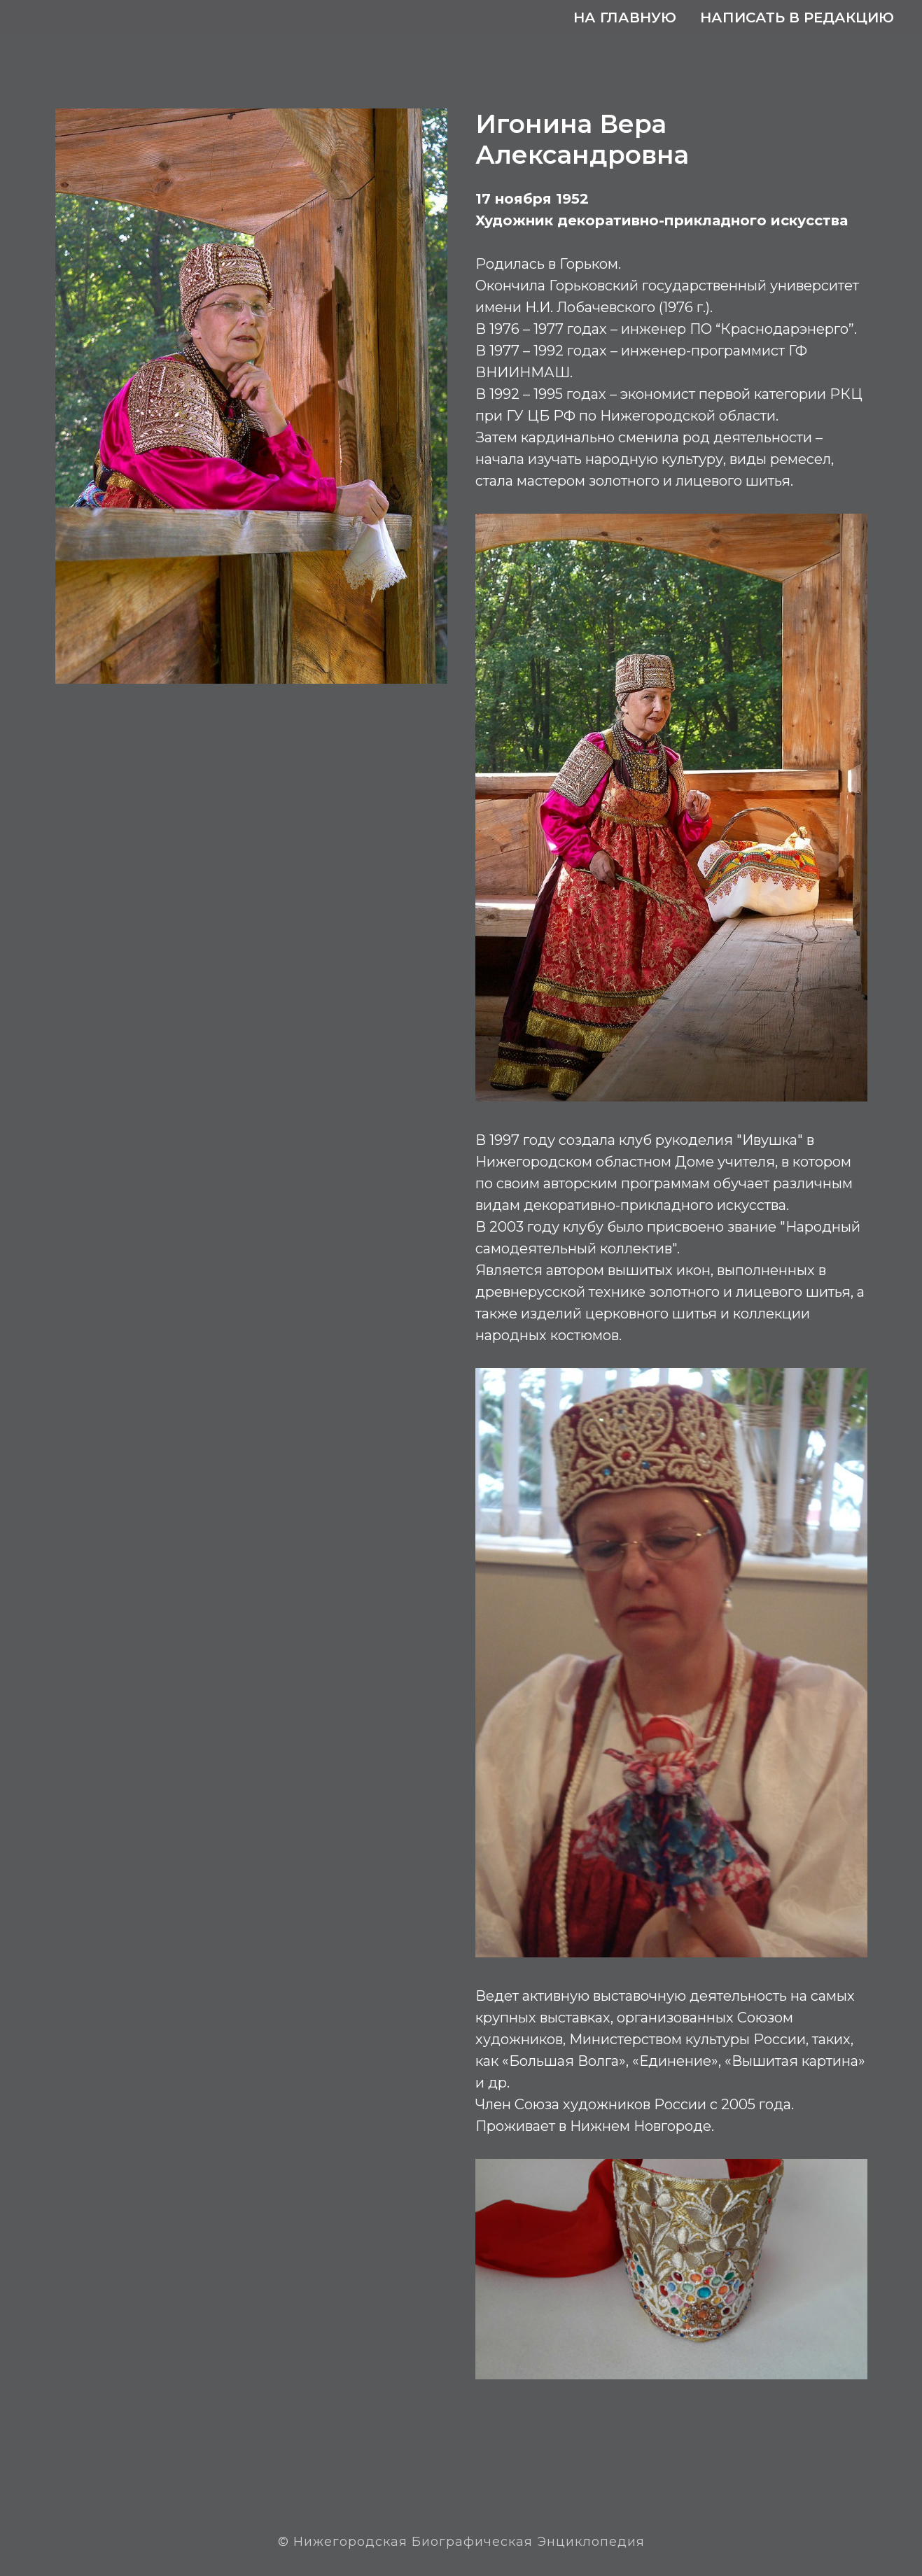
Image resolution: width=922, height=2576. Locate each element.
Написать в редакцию (797, 17)
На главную (624, 17)
